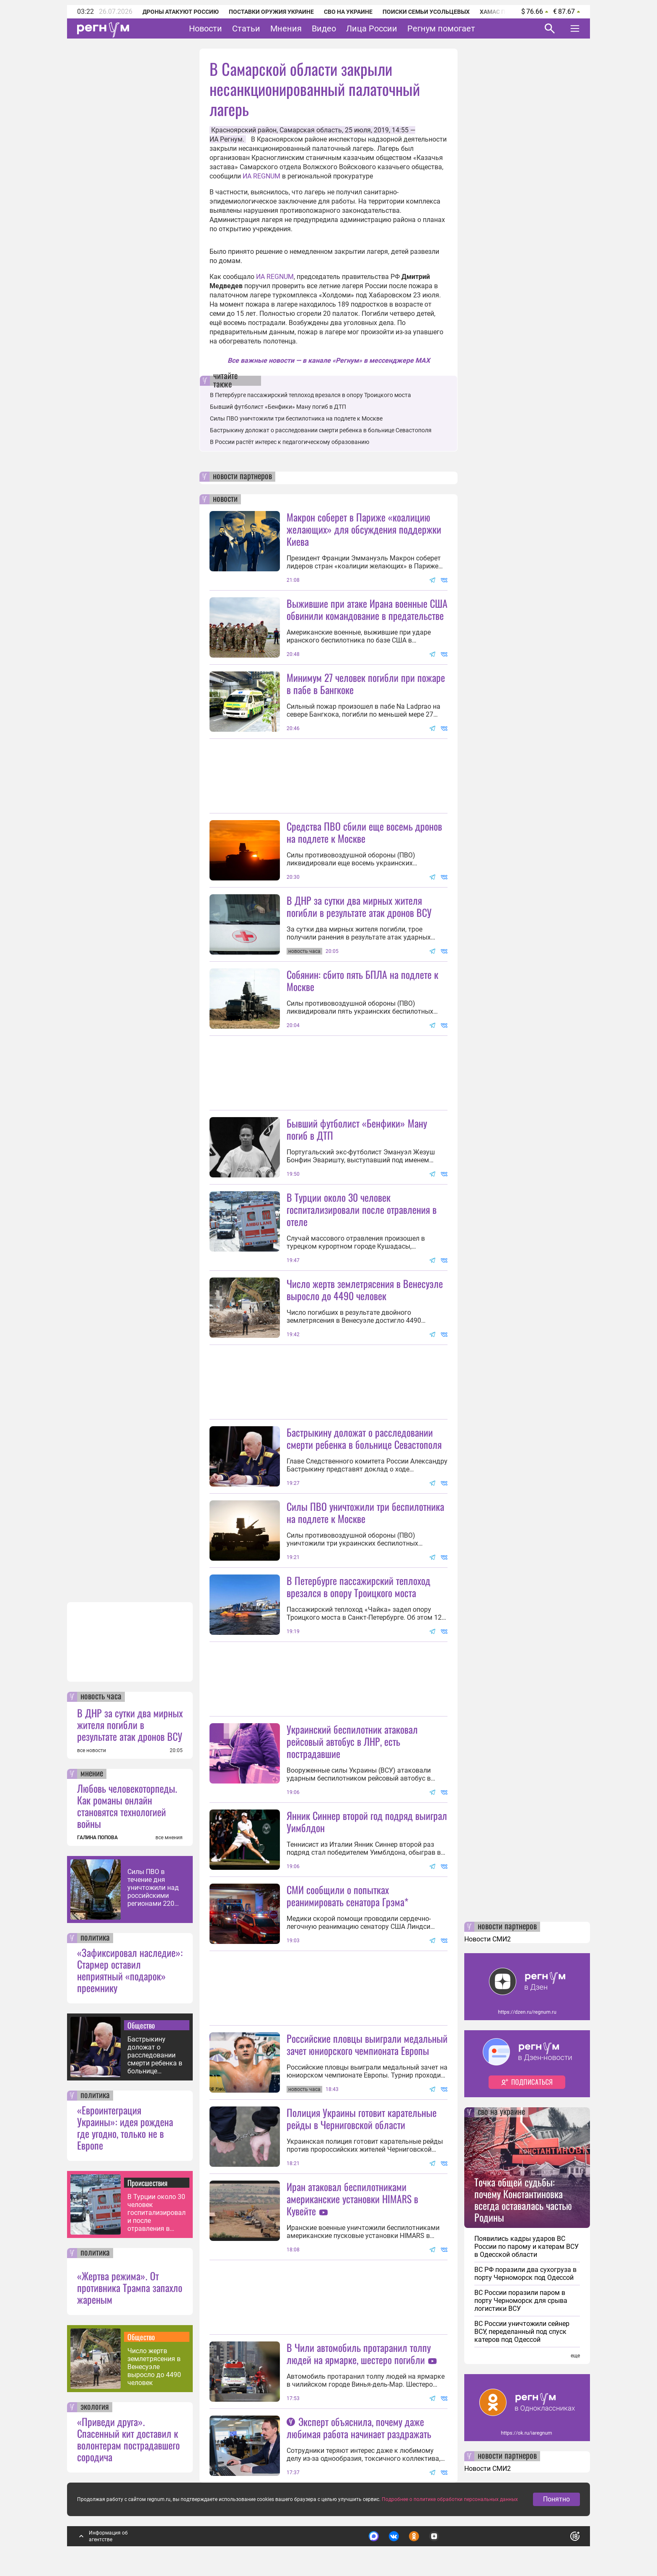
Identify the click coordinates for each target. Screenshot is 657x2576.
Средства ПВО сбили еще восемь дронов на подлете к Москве (364, 832)
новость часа (101, 1697)
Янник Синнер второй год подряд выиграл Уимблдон (367, 1821)
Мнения (286, 28)
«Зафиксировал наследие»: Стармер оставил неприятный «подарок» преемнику (130, 1969)
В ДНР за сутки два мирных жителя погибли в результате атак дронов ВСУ (130, 1724)
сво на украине (501, 2112)
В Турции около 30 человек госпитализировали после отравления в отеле (156, 2213)
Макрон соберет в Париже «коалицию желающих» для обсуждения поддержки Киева (364, 529)
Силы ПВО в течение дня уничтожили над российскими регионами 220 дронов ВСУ (153, 1887)
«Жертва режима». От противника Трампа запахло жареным (129, 2287)
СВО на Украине (348, 11)
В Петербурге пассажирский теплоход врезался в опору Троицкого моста (310, 395)
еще (575, 2356)
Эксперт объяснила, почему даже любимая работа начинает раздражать (359, 2427)
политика (95, 1938)
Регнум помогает (441, 28)
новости (225, 499)
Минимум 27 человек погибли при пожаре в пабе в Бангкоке (366, 683)
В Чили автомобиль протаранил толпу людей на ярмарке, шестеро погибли (359, 2353)
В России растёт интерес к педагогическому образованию (289, 442)
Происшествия (147, 2183)
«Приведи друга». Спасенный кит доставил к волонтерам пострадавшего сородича (128, 2439)
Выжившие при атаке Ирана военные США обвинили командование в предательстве (367, 609)
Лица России (371, 28)
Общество (141, 2025)
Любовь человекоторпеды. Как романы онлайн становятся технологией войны (127, 1805)
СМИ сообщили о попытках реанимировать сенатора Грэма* (348, 1895)
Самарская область (310, 130)
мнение (91, 1774)
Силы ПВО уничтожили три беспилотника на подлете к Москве (296, 418)
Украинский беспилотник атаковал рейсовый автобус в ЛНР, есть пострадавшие (352, 1741)
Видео (324, 28)
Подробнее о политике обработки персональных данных (450, 2499)
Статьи (246, 28)
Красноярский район (244, 130)
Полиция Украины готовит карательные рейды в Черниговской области (362, 2118)
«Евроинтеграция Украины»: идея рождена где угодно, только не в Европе (125, 2127)
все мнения (169, 1837)
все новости (91, 1750)
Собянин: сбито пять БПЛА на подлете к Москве (362, 980)
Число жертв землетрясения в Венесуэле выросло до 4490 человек (154, 2367)
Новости (205, 28)
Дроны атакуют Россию (180, 11)
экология (94, 2407)
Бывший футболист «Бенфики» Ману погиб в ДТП (278, 406)
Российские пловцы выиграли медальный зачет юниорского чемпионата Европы (367, 2044)
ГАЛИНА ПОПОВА (97, 1837)
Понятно (556, 2499)
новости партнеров (242, 477)
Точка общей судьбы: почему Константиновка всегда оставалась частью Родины (523, 2199)
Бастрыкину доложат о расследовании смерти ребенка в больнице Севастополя (154, 2055)
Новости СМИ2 (487, 1939)
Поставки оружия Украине (271, 11)
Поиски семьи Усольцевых (426, 11)
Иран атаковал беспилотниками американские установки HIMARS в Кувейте (352, 2198)
